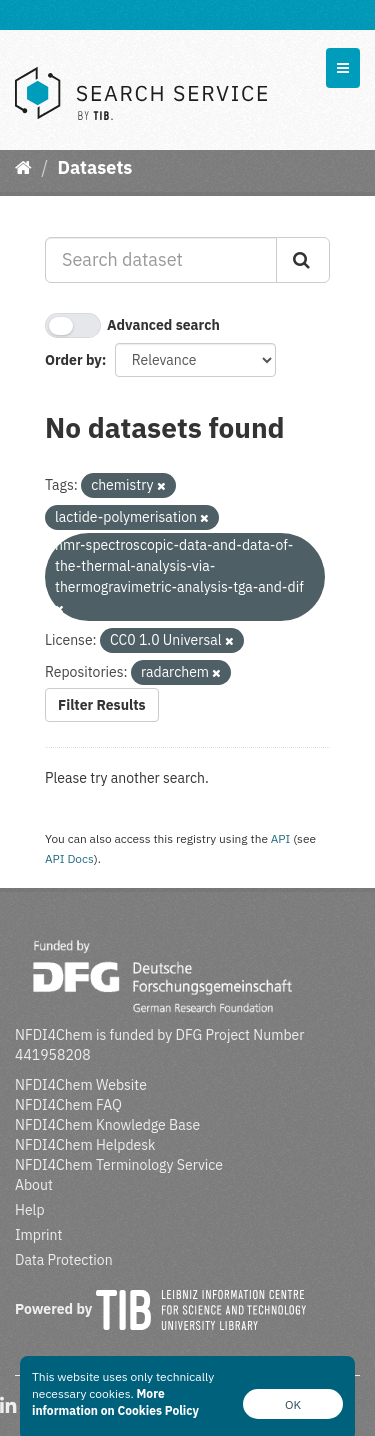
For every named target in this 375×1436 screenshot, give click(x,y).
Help (30, 1210)
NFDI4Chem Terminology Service (119, 1165)
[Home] (23, 167)
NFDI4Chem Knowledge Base (107, 1125)
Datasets (94, 167)
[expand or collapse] (343, 68)
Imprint (38, 1235)
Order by (73, 360)
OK (293, 1404)
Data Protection (64, 1260)
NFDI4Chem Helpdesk (85, 1145)
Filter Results (102, 705)
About (34, 1185)
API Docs (69, 858)
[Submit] (303, 260)
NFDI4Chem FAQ (68, 1105)
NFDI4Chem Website (81, 1085)
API (281, 838)
